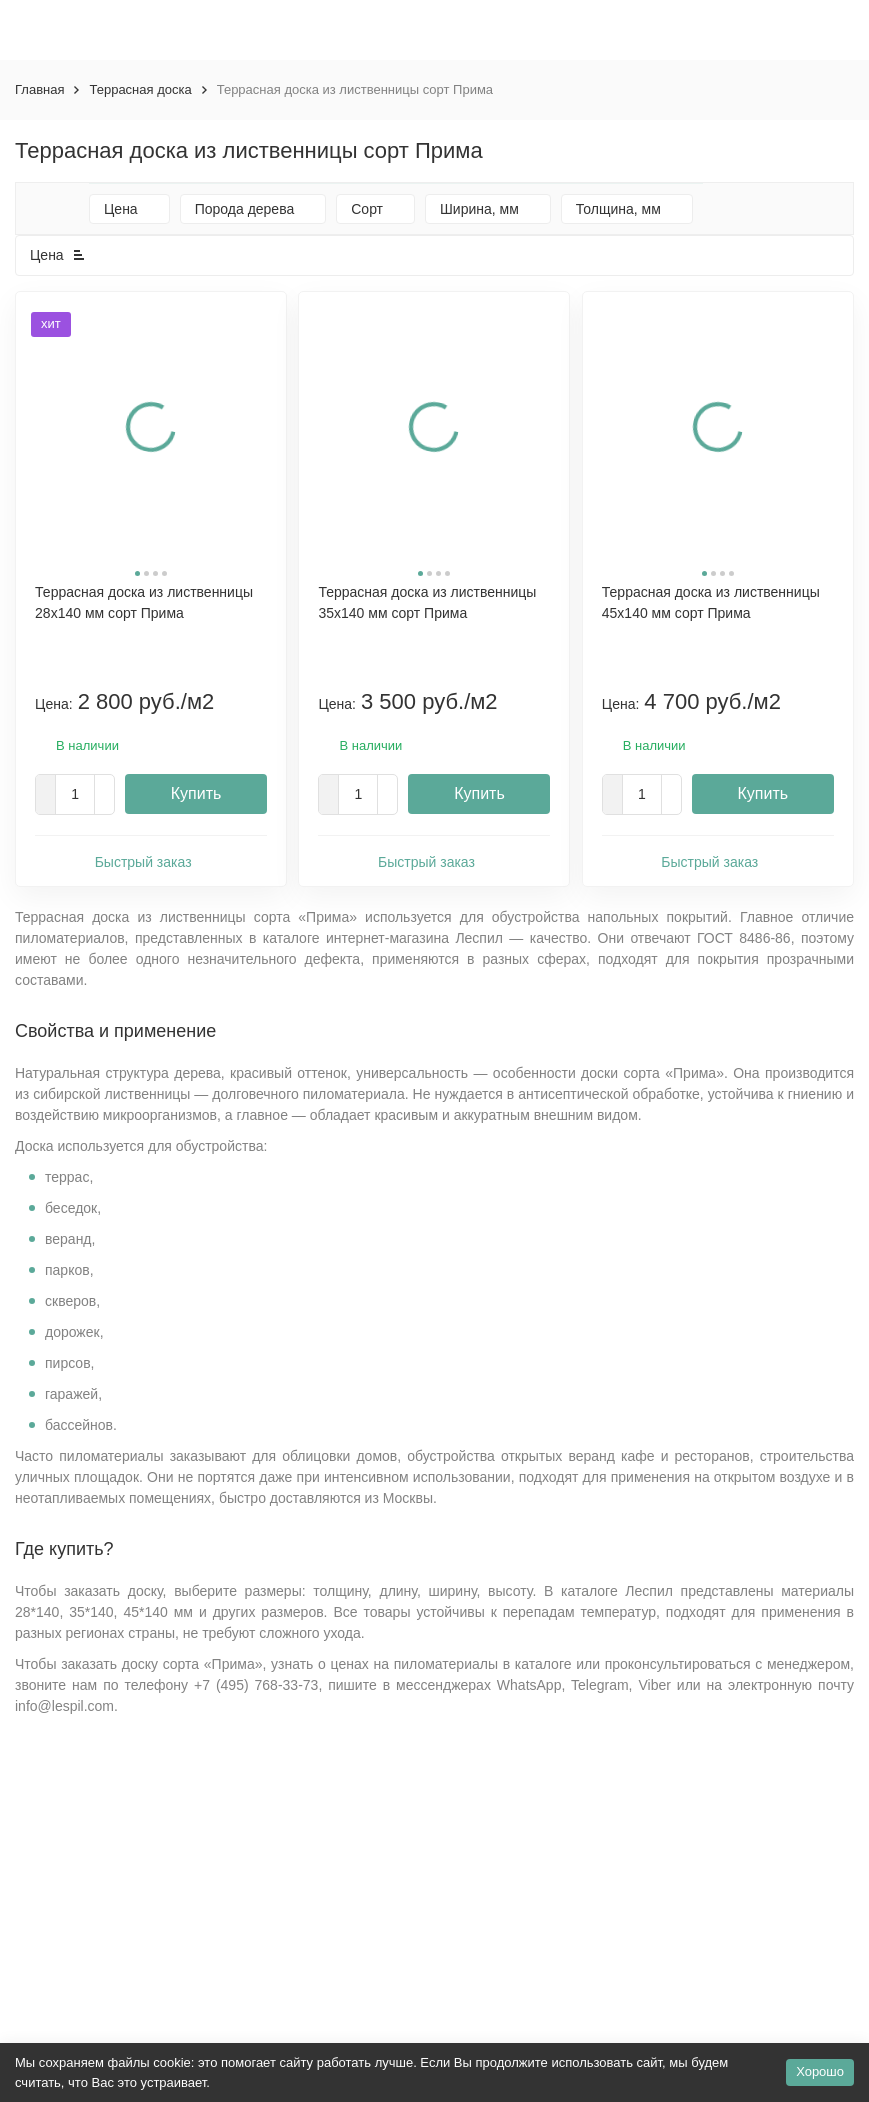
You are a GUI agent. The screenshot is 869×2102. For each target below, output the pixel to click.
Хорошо (820, 2071)
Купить (196, 793)
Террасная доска (140, 89)
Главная (39, 89)
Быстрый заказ (151, 860)
